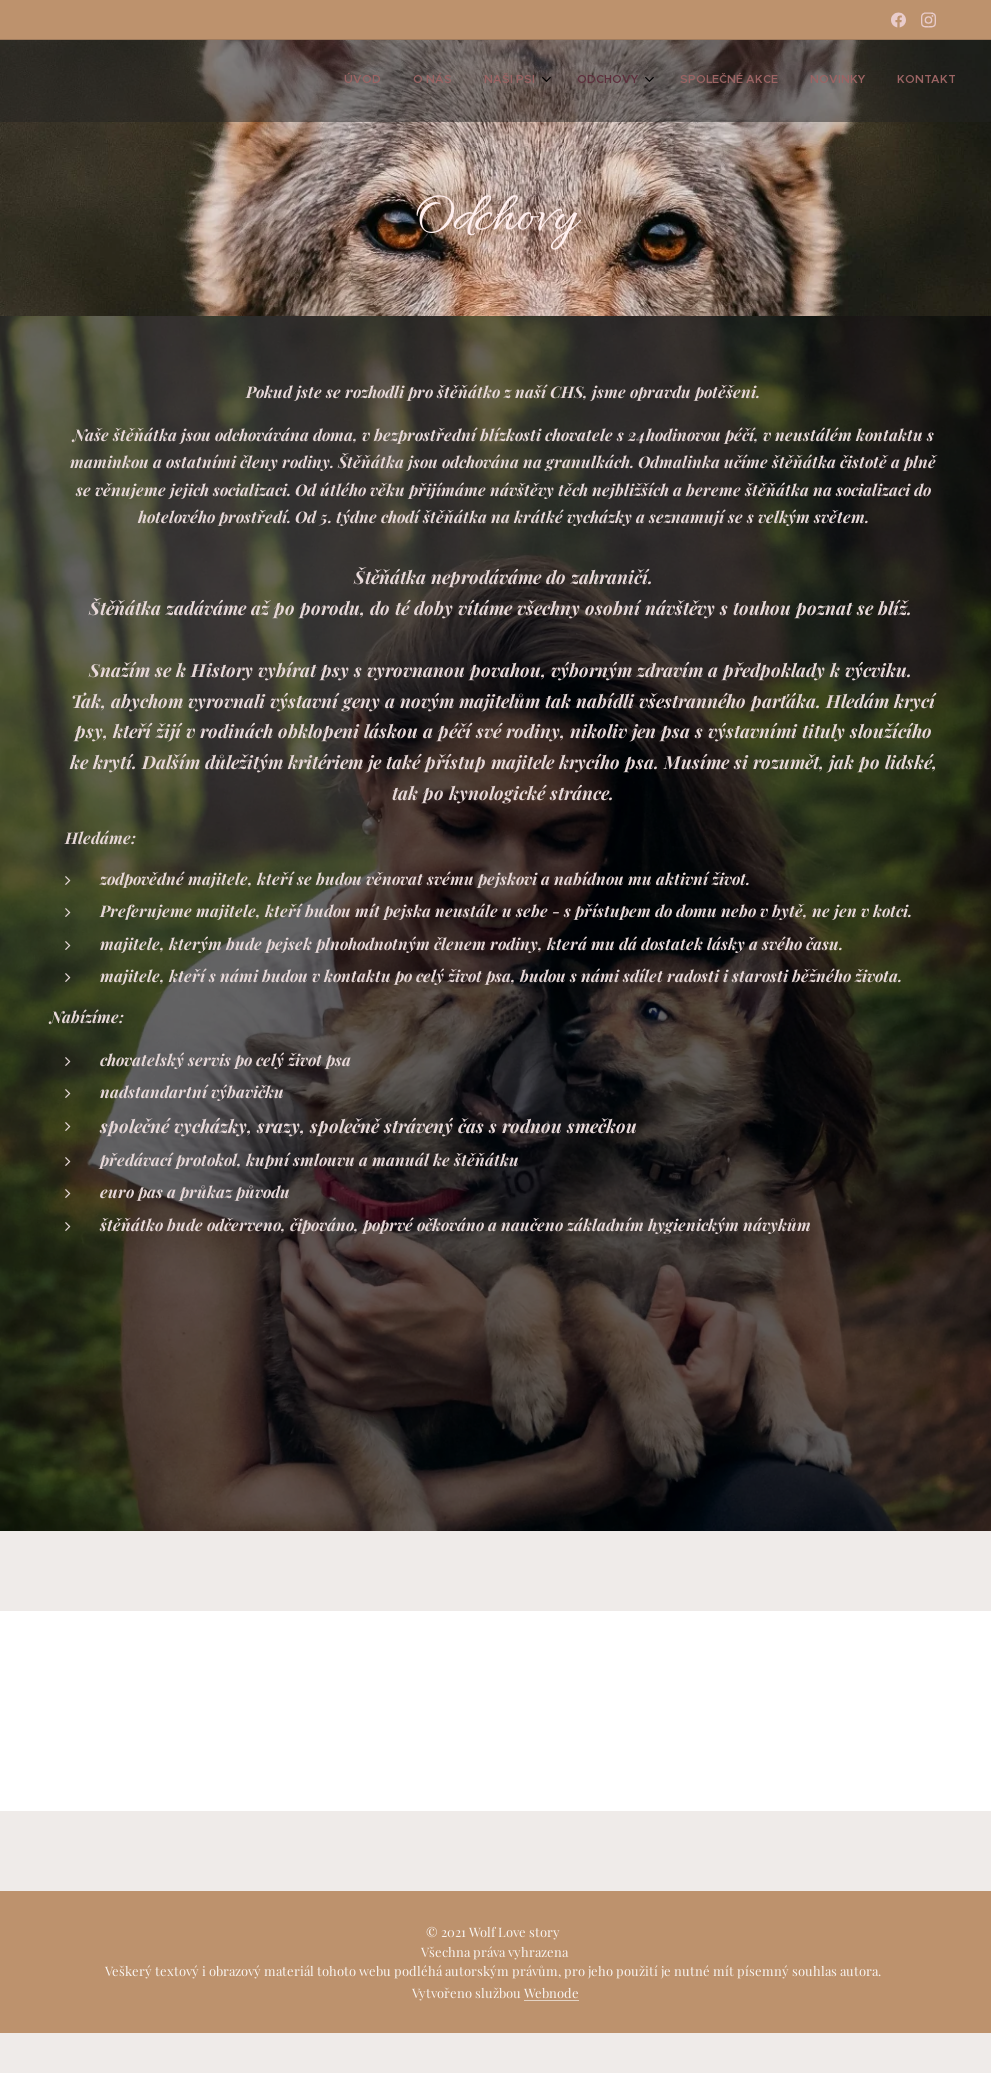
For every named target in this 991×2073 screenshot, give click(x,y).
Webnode (551, 1992)
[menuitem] (749, 81)
